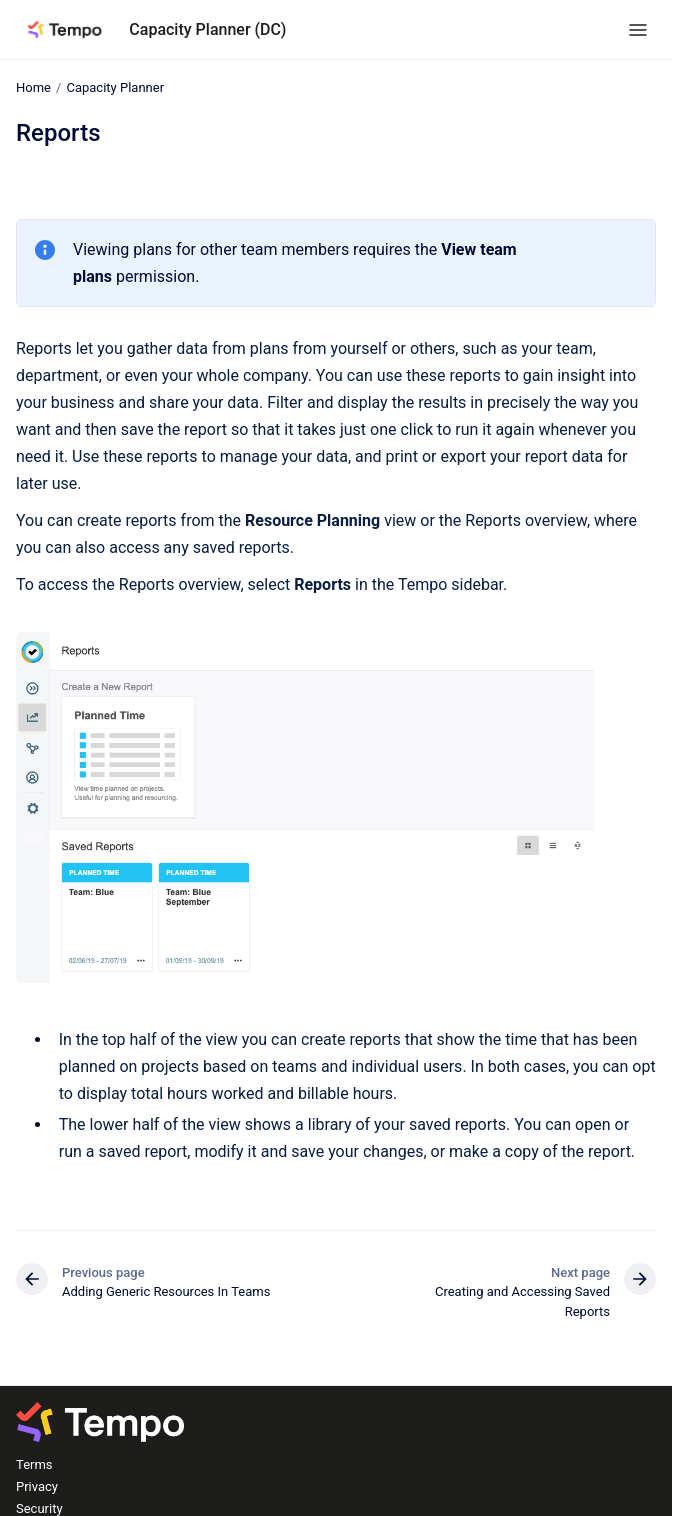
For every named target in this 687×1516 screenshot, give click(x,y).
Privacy (37, 1486)
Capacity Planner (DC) (207, 29)
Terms (34, 1464)
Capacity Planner (115, 87)
